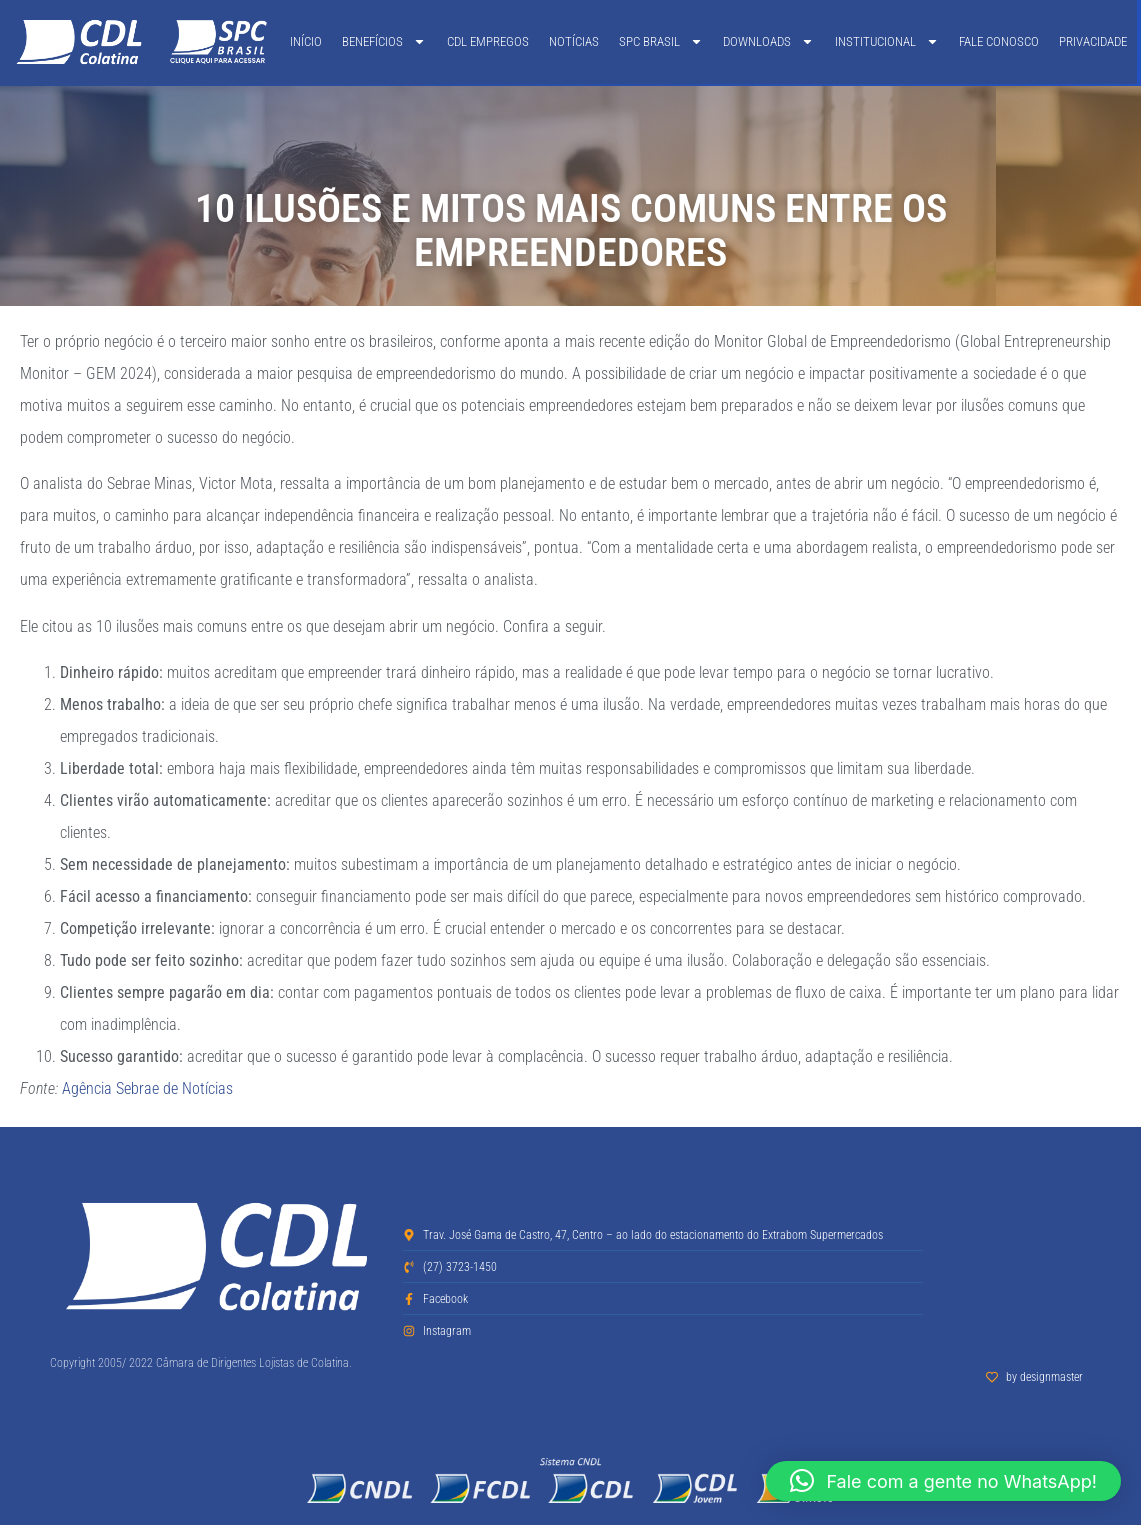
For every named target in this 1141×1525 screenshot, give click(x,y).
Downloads (768, 41)
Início (306, 41)
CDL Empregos (488, 41)
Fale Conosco (999, 41)
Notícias (574, 41)
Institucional (887, 41)
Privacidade (1093, 41)
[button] (943, 1481)
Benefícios (384, 41)
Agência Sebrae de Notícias (147, 1088)
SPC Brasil (661, 41)
